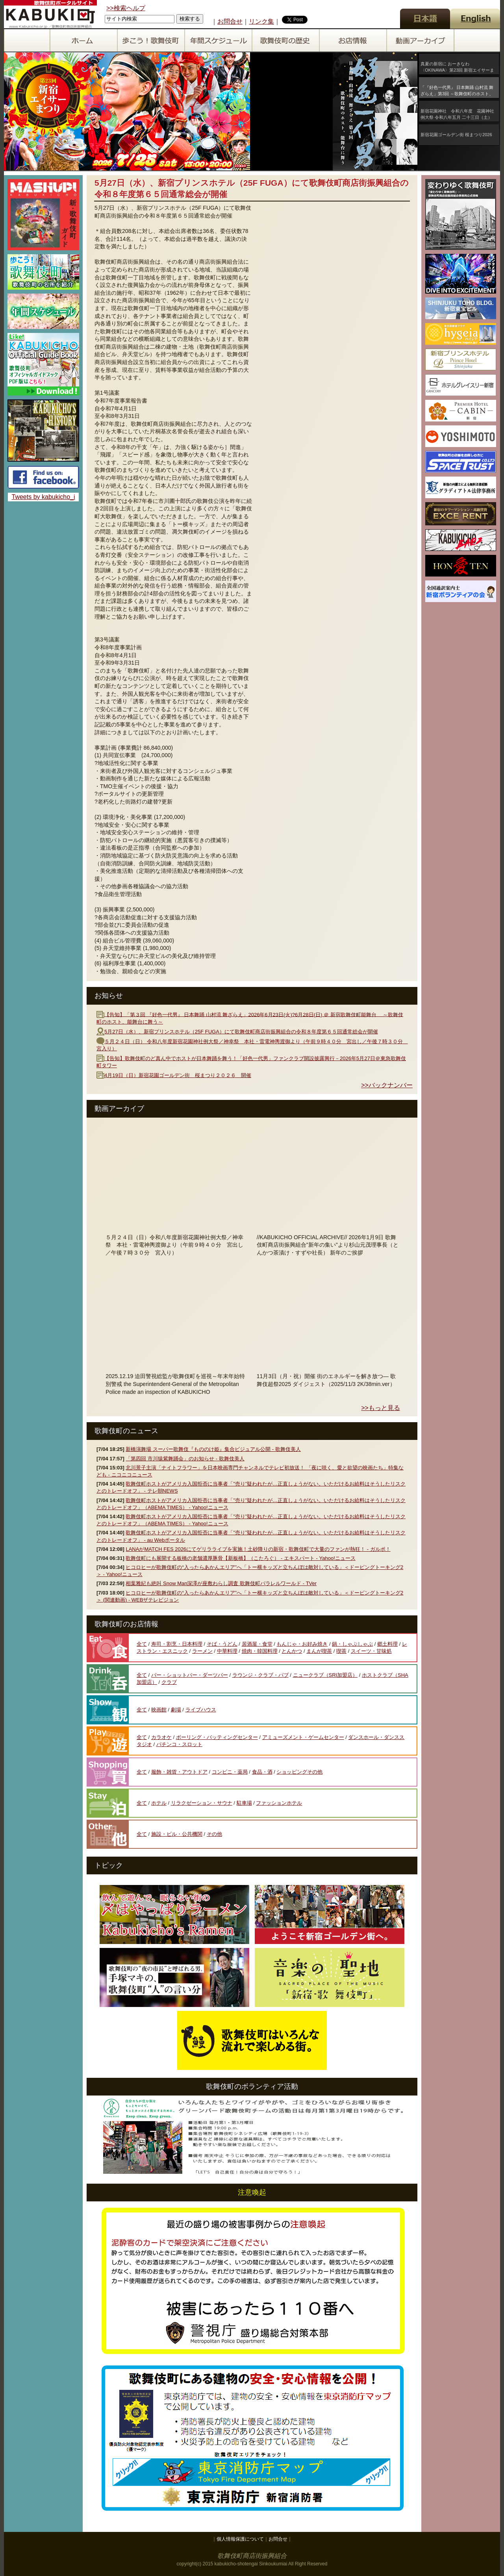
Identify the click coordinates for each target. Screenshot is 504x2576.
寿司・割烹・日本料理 (176, 1644)
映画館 (159, 1710)
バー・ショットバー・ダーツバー (189, 1675)
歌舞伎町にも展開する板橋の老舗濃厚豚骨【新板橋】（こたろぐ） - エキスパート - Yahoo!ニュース (240, 1558)
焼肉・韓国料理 (260, 1651)
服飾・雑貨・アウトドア (179, 1772)
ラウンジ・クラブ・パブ (260, 1675)
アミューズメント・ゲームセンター (303, 1737)
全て (142, 1644)
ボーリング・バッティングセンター (217, 1737)
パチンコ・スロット (179, 1744)
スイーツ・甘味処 (371, 1651)
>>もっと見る (380, 1407)
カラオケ (161, 1737)
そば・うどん (222, 1644)
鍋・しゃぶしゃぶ (352, 1644)
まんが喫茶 (319, 1651)
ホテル (159, 1803)
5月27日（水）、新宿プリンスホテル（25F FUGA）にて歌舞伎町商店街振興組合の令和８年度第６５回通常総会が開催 (241, 1032)
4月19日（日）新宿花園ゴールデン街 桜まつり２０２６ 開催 (177, 1075)
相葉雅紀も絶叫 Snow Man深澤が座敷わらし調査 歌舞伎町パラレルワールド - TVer (221, 1583)
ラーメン (202, 1651)
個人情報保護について (240, 2539)
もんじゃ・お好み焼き (302, 1644)
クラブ (169, 1682)
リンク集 (261, 21)
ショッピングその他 (299, 1772)
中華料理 (227, 1651)
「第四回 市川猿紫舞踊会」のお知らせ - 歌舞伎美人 (185, 1459)
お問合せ (230, 21)
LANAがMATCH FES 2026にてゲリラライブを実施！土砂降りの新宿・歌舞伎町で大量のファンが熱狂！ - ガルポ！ (258, 1549)
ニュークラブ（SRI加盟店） (325, 1675)
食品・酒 (262, 1772)
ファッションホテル (279, 1803)
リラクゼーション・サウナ (201, 1803)
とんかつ (292, 1651)
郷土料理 (387, 1644)
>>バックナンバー (387, 1085)
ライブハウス (200, 1710)
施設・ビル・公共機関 (176, 1834)
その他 (214, 1834)
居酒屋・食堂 (257, 1644)
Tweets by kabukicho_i (43, 496)
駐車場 (244, 1803)
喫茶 (341, 1651)
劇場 (176, 1710)
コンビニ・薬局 (230, 1772)
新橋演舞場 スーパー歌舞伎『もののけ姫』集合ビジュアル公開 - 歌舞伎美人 (213, 1449)
